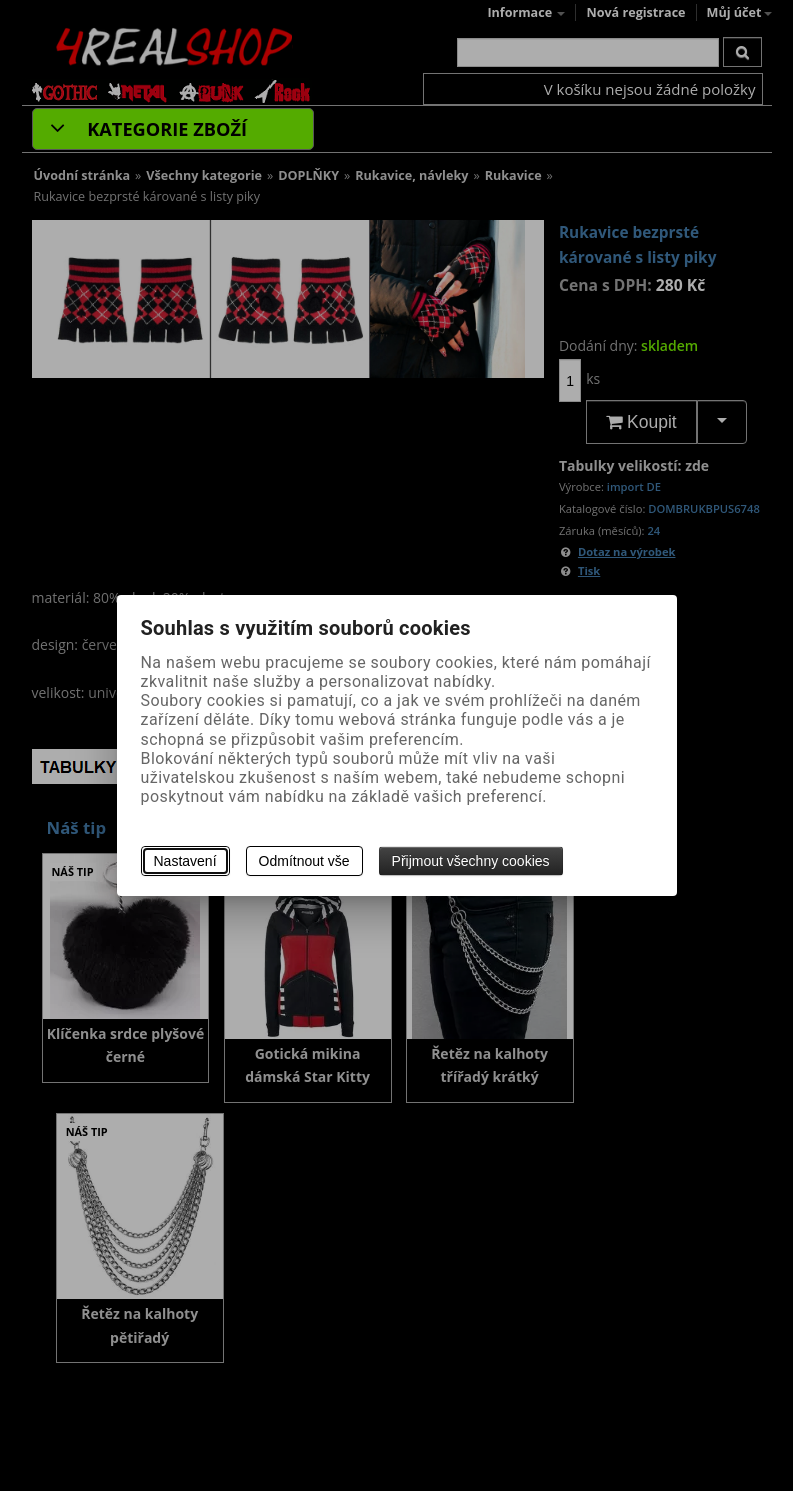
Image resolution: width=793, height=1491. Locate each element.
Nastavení (185, 861)
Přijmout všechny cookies (471, 861)
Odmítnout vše (304, 861)
